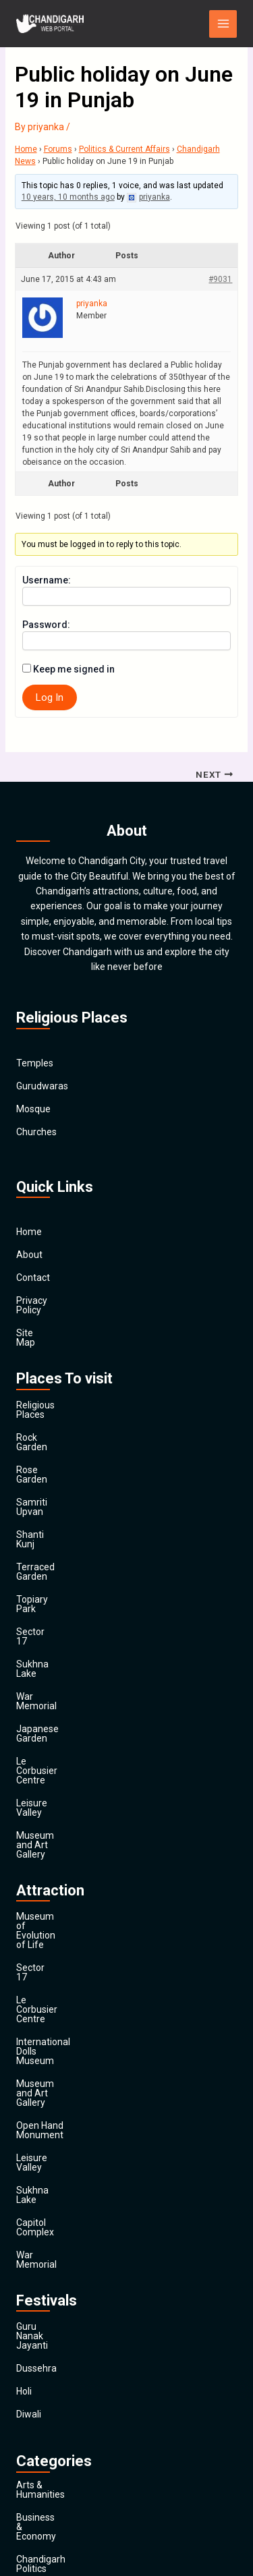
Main (26, 2498)
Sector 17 (36, 1546)
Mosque (33, 1109)
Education (37, 2269)
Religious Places (50, 1386)
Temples (34, 1063)
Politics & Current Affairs (124, 149)
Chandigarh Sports (56, 2223)
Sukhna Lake (43, 1569)
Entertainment (47, 2292)
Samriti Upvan (46, 1455)
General (32, 2337)
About (29, 1254)
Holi (24, 2060)
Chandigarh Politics (57, 2200)
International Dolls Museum (74, 1815)
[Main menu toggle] (223, 24)
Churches (36, 1131)
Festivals (34, 2452)
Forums (58, 149)
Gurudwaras (42, 1086)
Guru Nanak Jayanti (57, 2014)
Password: (46, 624)
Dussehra (36, 2037)
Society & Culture (52, 2429)
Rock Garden (43, 1409)
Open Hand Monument (64, 1861)
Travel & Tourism (52, 2475)
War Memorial (46, 1592)
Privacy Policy (45, 1300)
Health (30, 2360)
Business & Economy (60, 2177)
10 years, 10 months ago (68, 197)
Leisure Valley (45, 1661)
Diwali (28, 2083)
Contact (33, 1277)
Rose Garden (43, 1432)
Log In (49, 697)
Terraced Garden (52, 1500)
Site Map (35, 1323)
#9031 (220, 279)
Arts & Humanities (54, 2154)
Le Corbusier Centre (58, 1638)
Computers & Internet (62, 2246)
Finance (32, 2315)
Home (26, 149)
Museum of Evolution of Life (76, 1746)
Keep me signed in (74, 669)
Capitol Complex (51, 1929)
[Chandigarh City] (50, 23)
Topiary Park (42, 1523)
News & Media (46, 2383)
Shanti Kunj (40, 1477)
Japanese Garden (54, 1615)
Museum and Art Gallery (67, 1684)
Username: (46, 580)
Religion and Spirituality (65, 2406)
